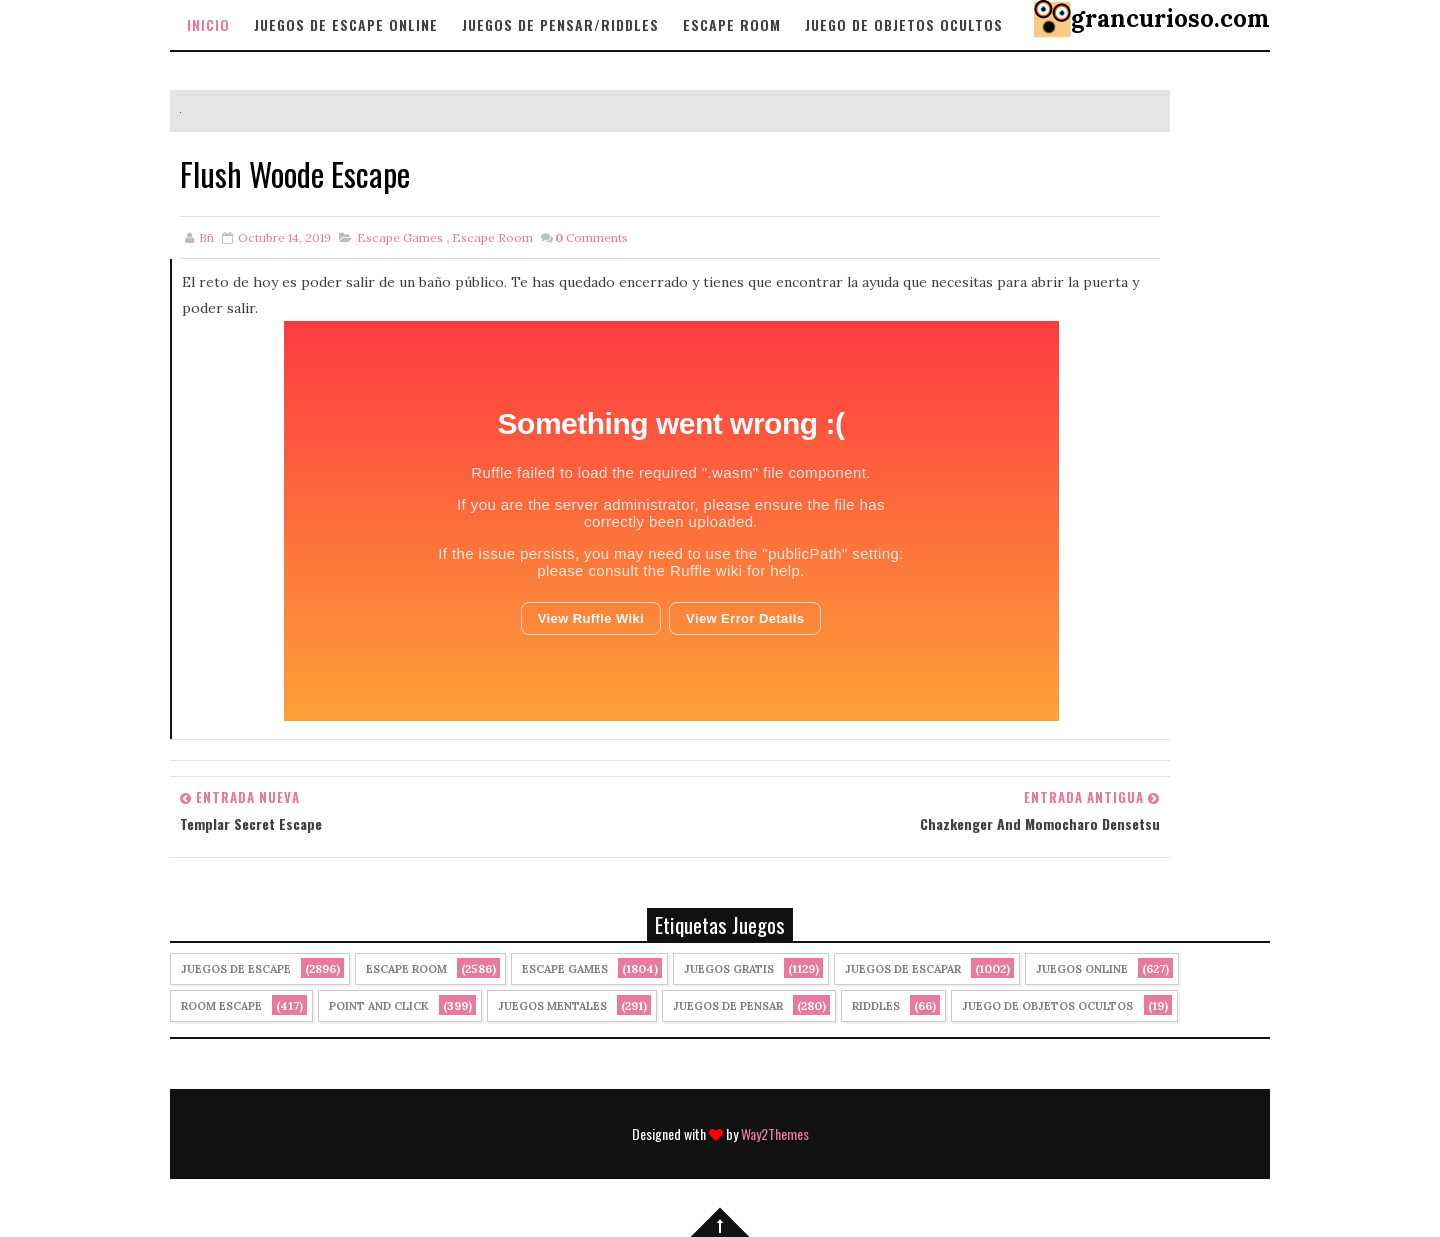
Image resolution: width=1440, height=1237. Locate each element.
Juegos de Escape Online (346, 24)
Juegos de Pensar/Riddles (560, 24)
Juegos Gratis (729, 969)
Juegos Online (1082, 969)
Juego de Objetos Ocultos (1047, 1006)
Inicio (208, 24)
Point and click (379, 1006)
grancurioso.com (1170, 18)
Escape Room (732, 24)
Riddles (876, 1006)
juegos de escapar (903, 969)
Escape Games (400, 237)
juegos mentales (552, 1006)
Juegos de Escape (236, 969)
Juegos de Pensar (728, 1006)
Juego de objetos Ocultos (904, 24)
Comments (591, 237)
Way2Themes (775, 1133)
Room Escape (221, 1006)
